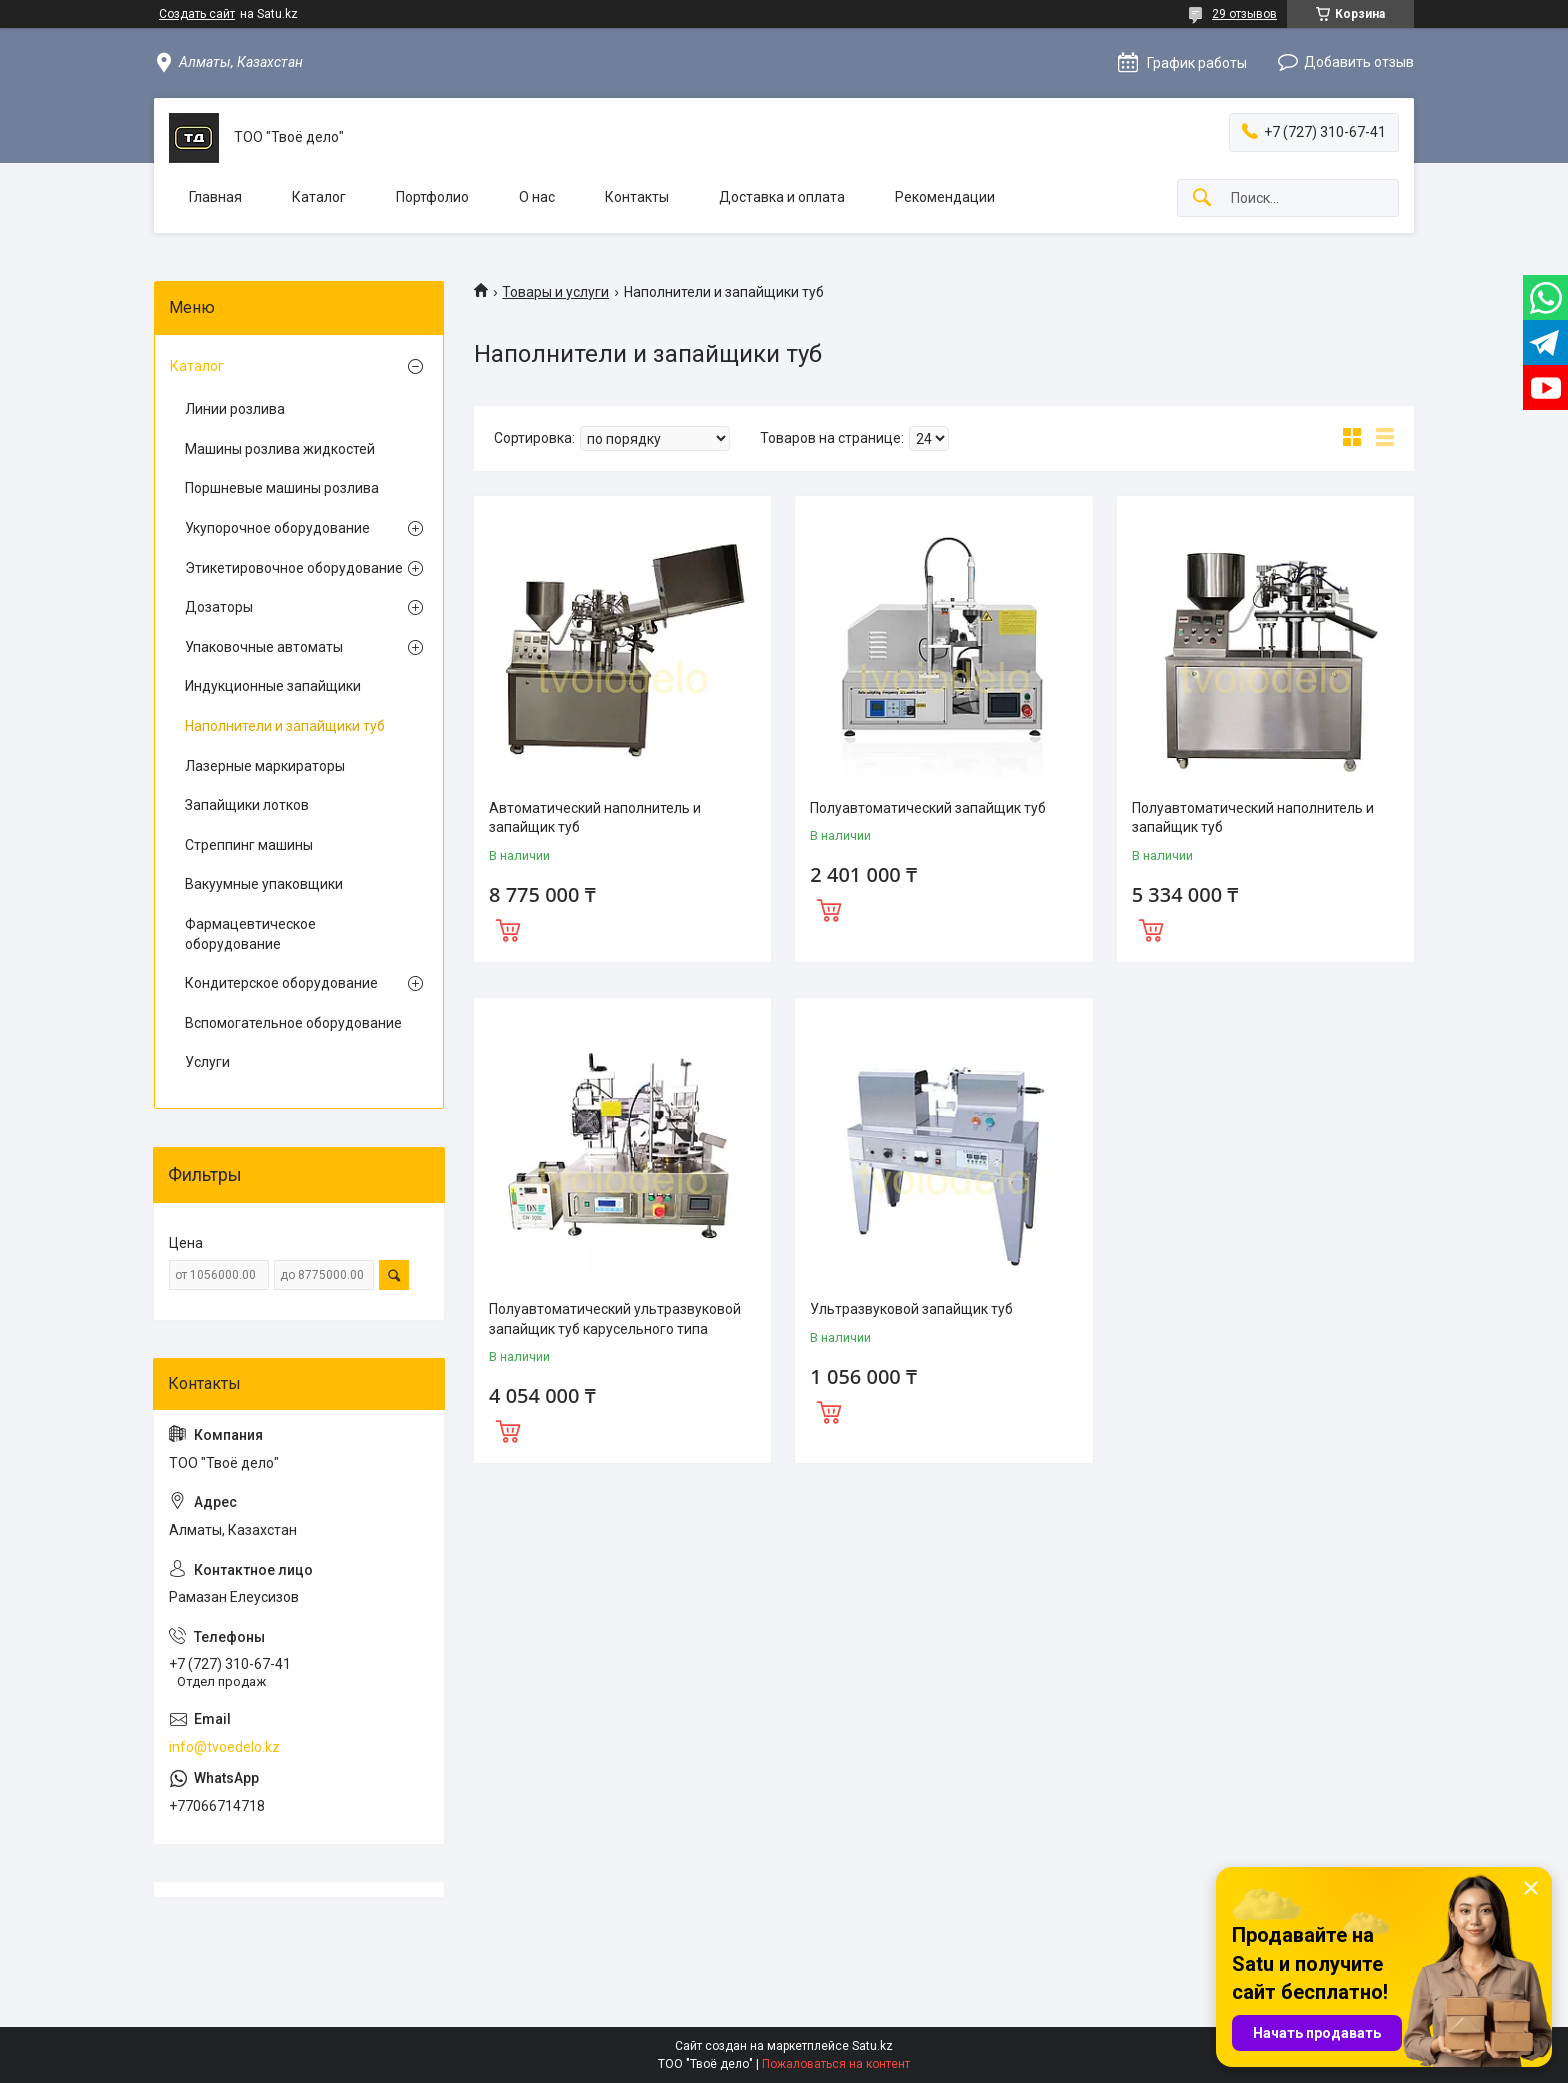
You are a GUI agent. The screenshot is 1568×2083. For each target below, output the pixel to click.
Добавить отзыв (1359, 62)
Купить (508, 928)
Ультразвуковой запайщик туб (911, 1309)
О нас (537, 197)
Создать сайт (197, 14)
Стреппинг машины (249, 845)
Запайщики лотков (247, 805)
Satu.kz (872, 2046)
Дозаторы (219, 607)
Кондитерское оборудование (281, 983)
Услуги (207, 1062)
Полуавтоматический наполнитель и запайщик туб (1253, 818)
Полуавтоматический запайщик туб (928, 808)
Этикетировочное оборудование (294, 568)
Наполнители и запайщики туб (285, 726)
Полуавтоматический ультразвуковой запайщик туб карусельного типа (615, 1319)
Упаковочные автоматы (264, 647)
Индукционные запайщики (273, 686)
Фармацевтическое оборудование (250, 934)
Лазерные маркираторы (265, 766)
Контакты (637, 197)
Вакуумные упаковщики (264, 884)
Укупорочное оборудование (277, 528)
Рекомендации (945, 197)
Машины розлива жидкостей (280, 449)
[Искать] (1202, 198)
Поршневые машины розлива (282, 488)
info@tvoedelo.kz (224, 1747)
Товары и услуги (555, 292)
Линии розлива (235, 409)
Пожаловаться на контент (836, 2064)
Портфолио (432, 197)
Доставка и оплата (782, 197)
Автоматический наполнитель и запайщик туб (595, 818)
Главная (215, 197)
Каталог (319, 197)
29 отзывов (1244, 14)
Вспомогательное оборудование (293, 1023)
